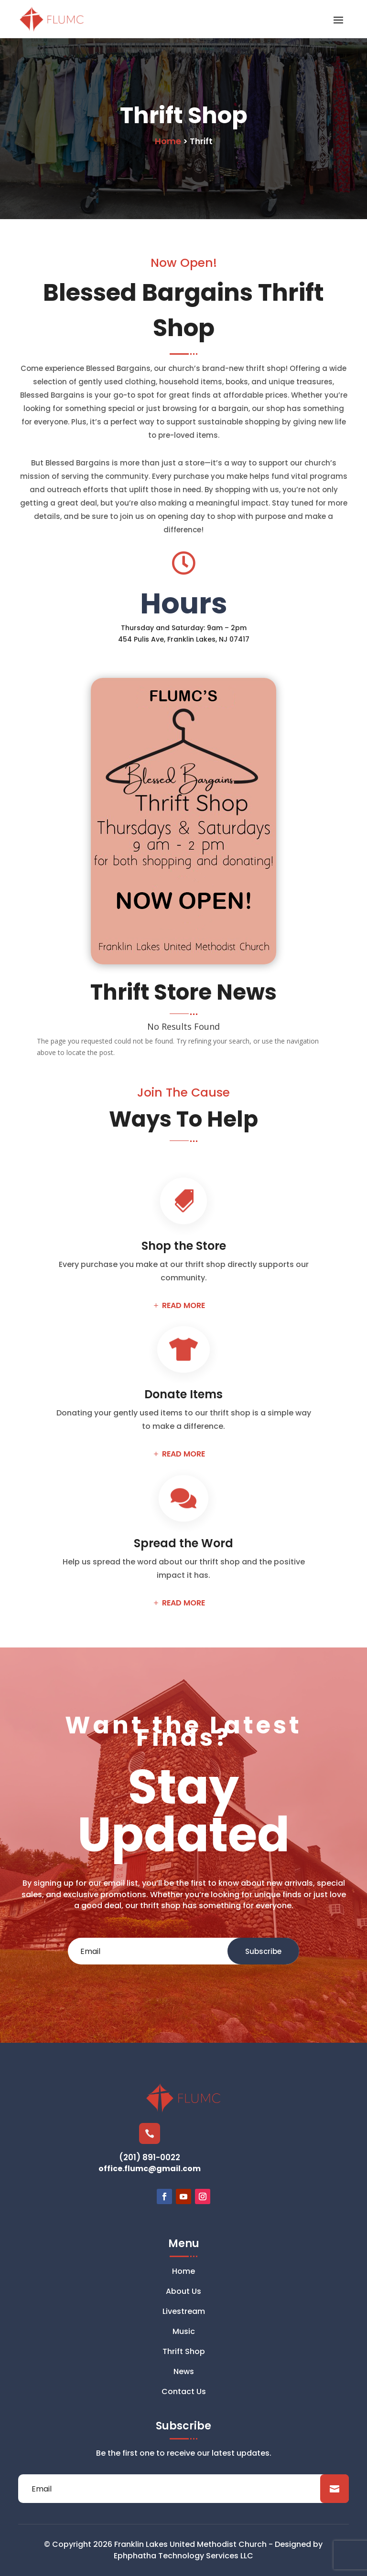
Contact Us (184, 2392)
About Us (183, 2292)
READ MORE (183, 1305)
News (183, 2372)
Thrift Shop (183, 2352)
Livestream (183, 2312)
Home (183, 2272)
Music (184, 2332)
